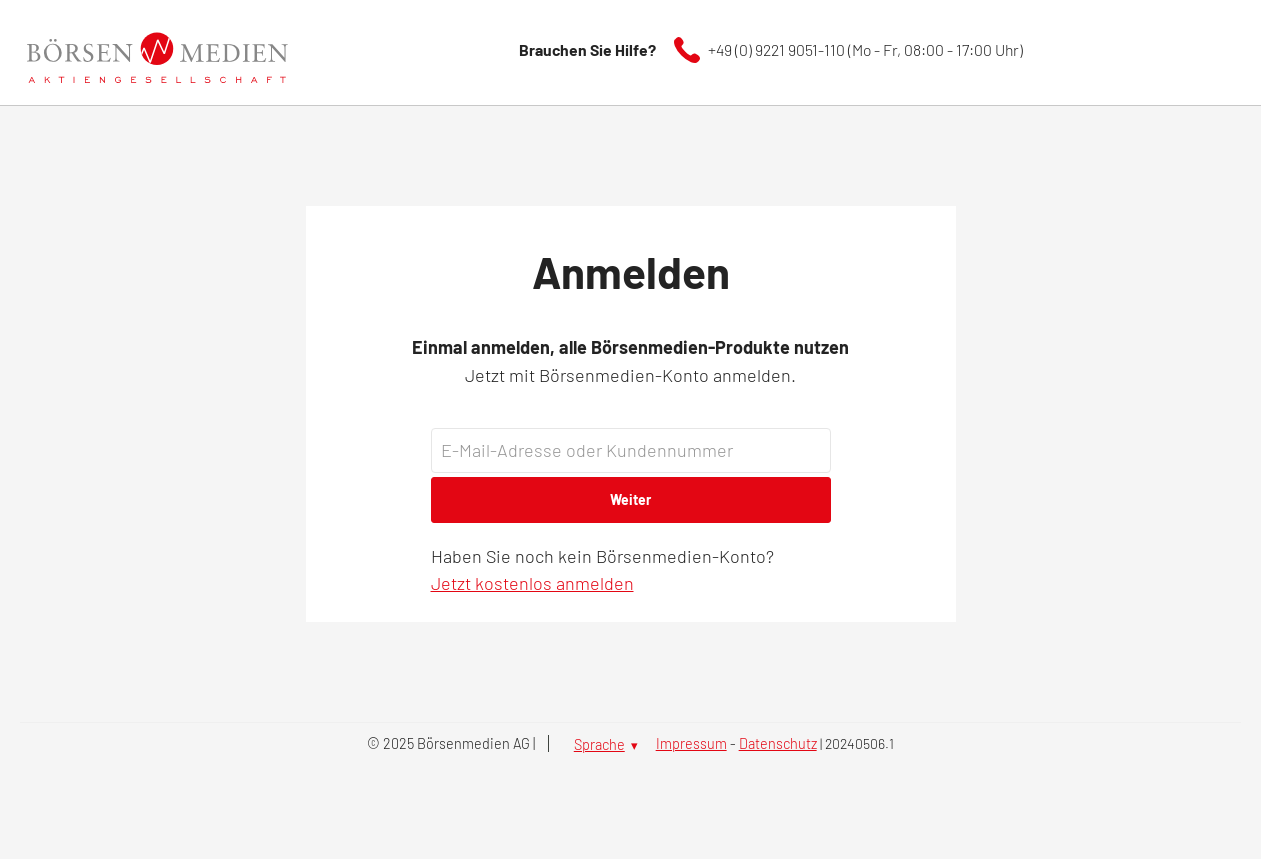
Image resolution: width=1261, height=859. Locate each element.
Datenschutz (778, 743)
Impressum (691, 743)
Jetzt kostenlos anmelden (532, 583)
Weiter (630, 499)
